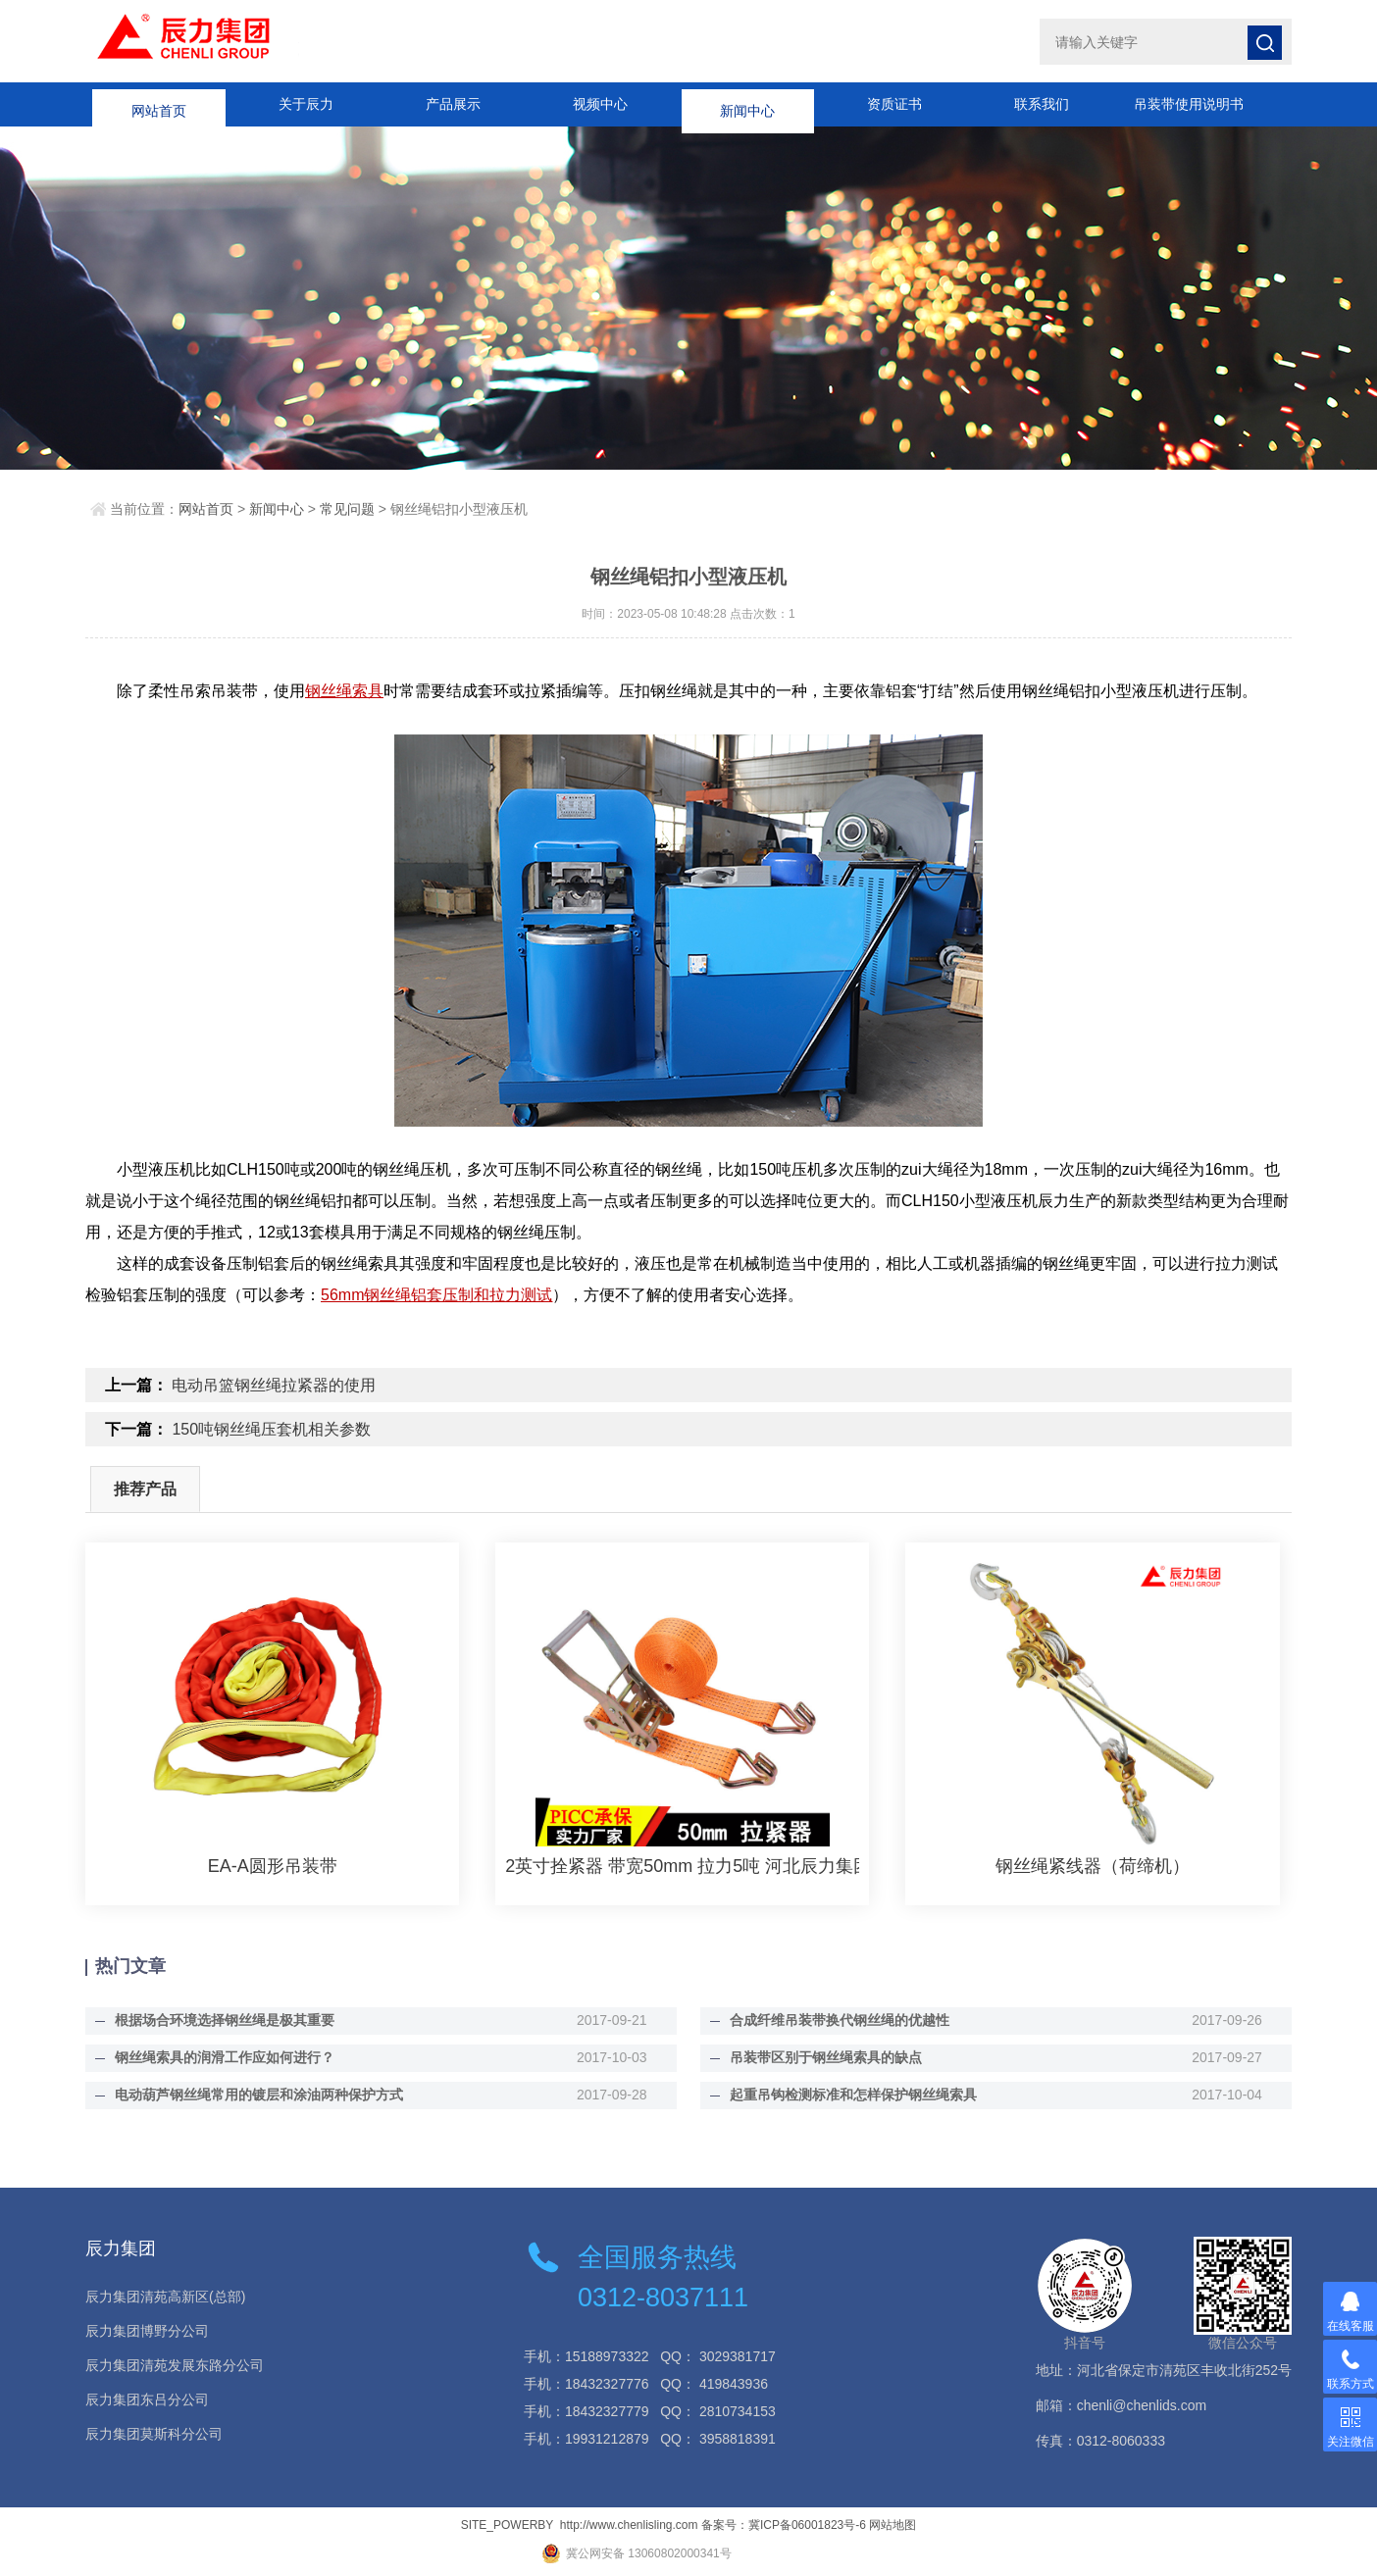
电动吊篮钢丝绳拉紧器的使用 (274, 1385)
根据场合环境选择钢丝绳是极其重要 (224, 2020)
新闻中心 (747, 104)
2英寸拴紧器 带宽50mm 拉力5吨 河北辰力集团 (682, 1866)
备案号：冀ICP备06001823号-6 (783, 2525)
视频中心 (600, 104)
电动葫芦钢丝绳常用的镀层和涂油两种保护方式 (259, 2094)
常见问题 (347, 509)
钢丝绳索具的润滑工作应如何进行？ (224, 2057)
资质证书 (894, 104)
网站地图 (892, 2525)
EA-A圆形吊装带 (272, 1866)
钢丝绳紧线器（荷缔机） (1092, 1866)
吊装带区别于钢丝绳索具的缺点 (826, 2057)
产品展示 (453, 104)
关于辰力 (306, 104)
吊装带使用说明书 (1189, 104)
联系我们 (1041, 104)
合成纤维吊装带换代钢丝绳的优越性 (839, 2020)
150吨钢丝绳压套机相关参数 (271, 1429)
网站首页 (158, 104)
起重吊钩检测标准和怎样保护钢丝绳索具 (853, 2094)
